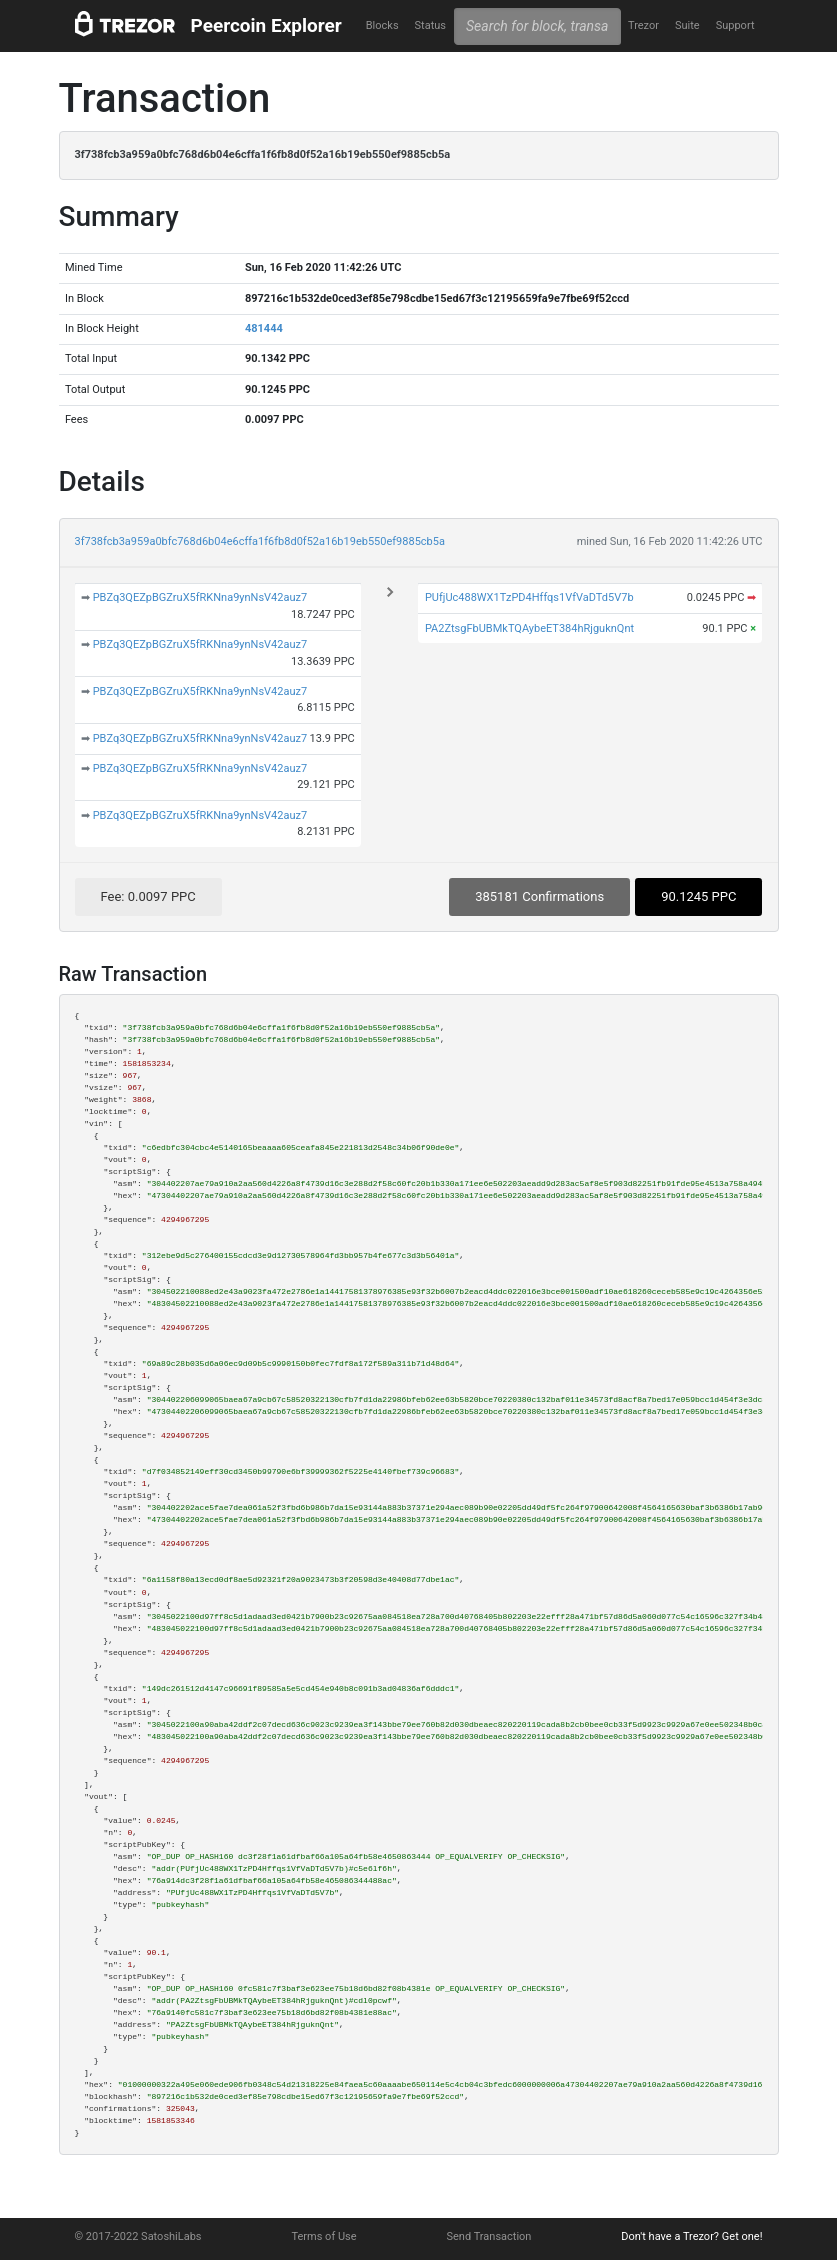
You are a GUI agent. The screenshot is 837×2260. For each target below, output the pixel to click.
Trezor (643, 25)
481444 (264, 328)
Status (430, 25)
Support (735, 25)
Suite (687, 25)
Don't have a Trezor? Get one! (691, 2236)
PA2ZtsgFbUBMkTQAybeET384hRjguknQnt (529, 628)
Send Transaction (489, 2236)
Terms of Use (323, 2236)
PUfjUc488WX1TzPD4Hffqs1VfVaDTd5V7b (529, 597)
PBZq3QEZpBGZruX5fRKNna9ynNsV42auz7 (200, 597)
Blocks (382, 25)
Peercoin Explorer (266, 25)
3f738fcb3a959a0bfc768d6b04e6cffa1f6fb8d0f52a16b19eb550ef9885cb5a (260, 541)
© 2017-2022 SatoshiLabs (138, 2236)
